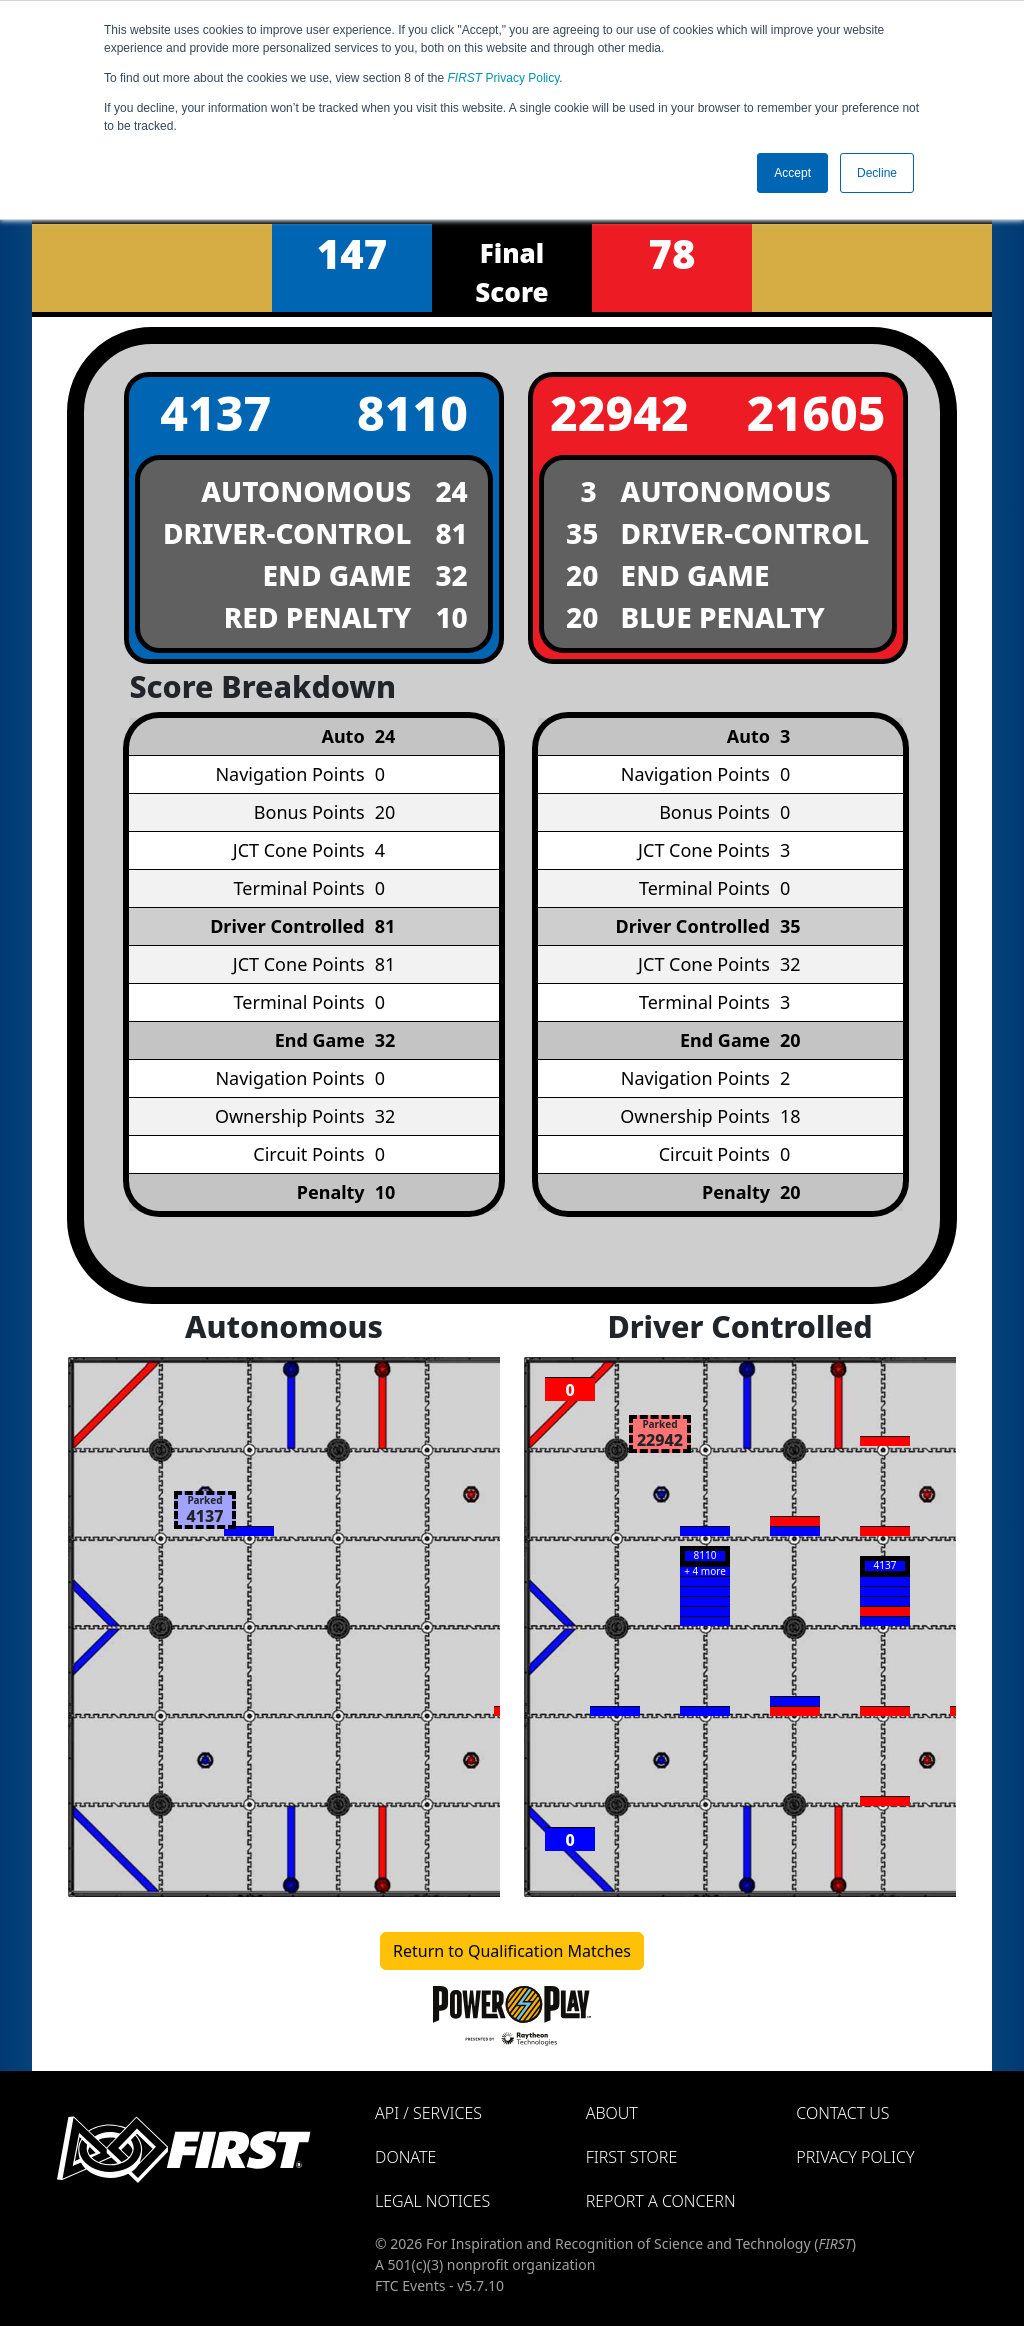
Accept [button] (792, 173)
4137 (215, 412)
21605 (816, 412)
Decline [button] (877, 173)
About (612, 2113)
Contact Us (842, 2113)
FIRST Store (632, 2157)
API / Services (428, 2113)
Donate (405, 2157)
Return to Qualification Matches (512, 1951)
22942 (619, 412)
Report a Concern (661, 2201)
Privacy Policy (504, 78)
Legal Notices (432, 2201)
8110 (412, 412)
